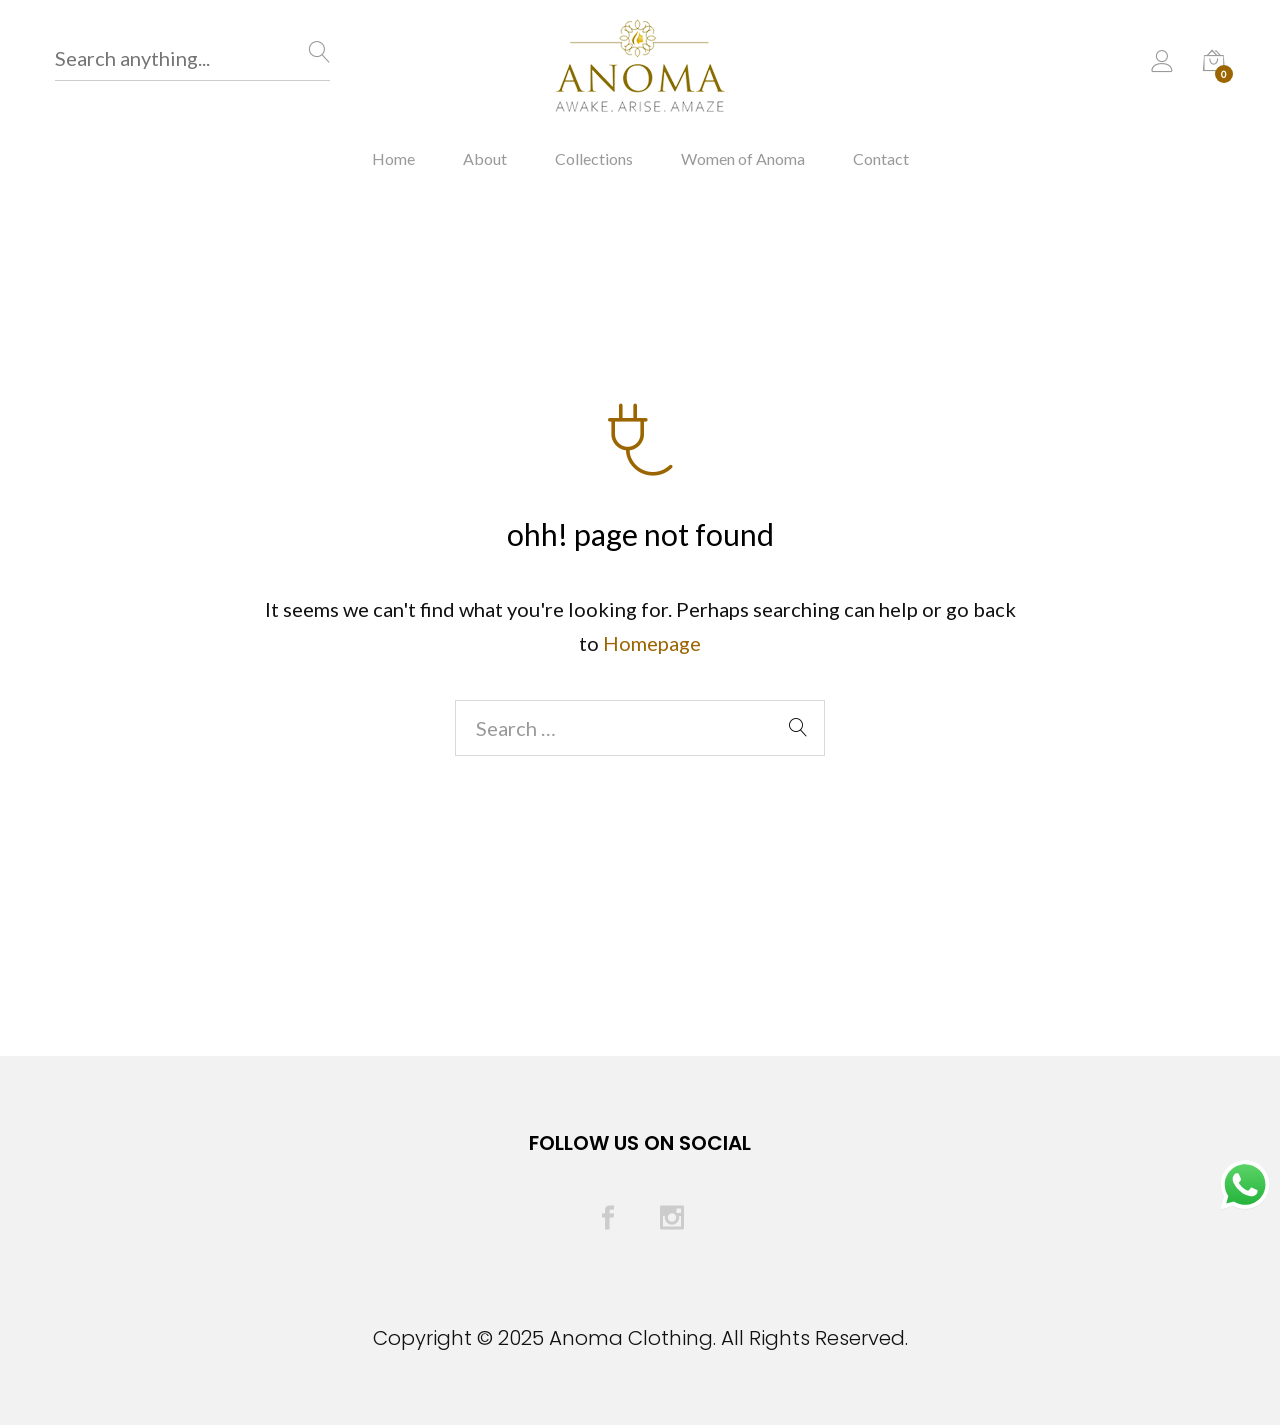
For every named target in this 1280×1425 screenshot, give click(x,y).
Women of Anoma (743, 159)
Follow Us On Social (640, 1143)
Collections (594, 159)
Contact (881, 159)
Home (393, 159)
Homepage (652, 643)
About (485, 159)
